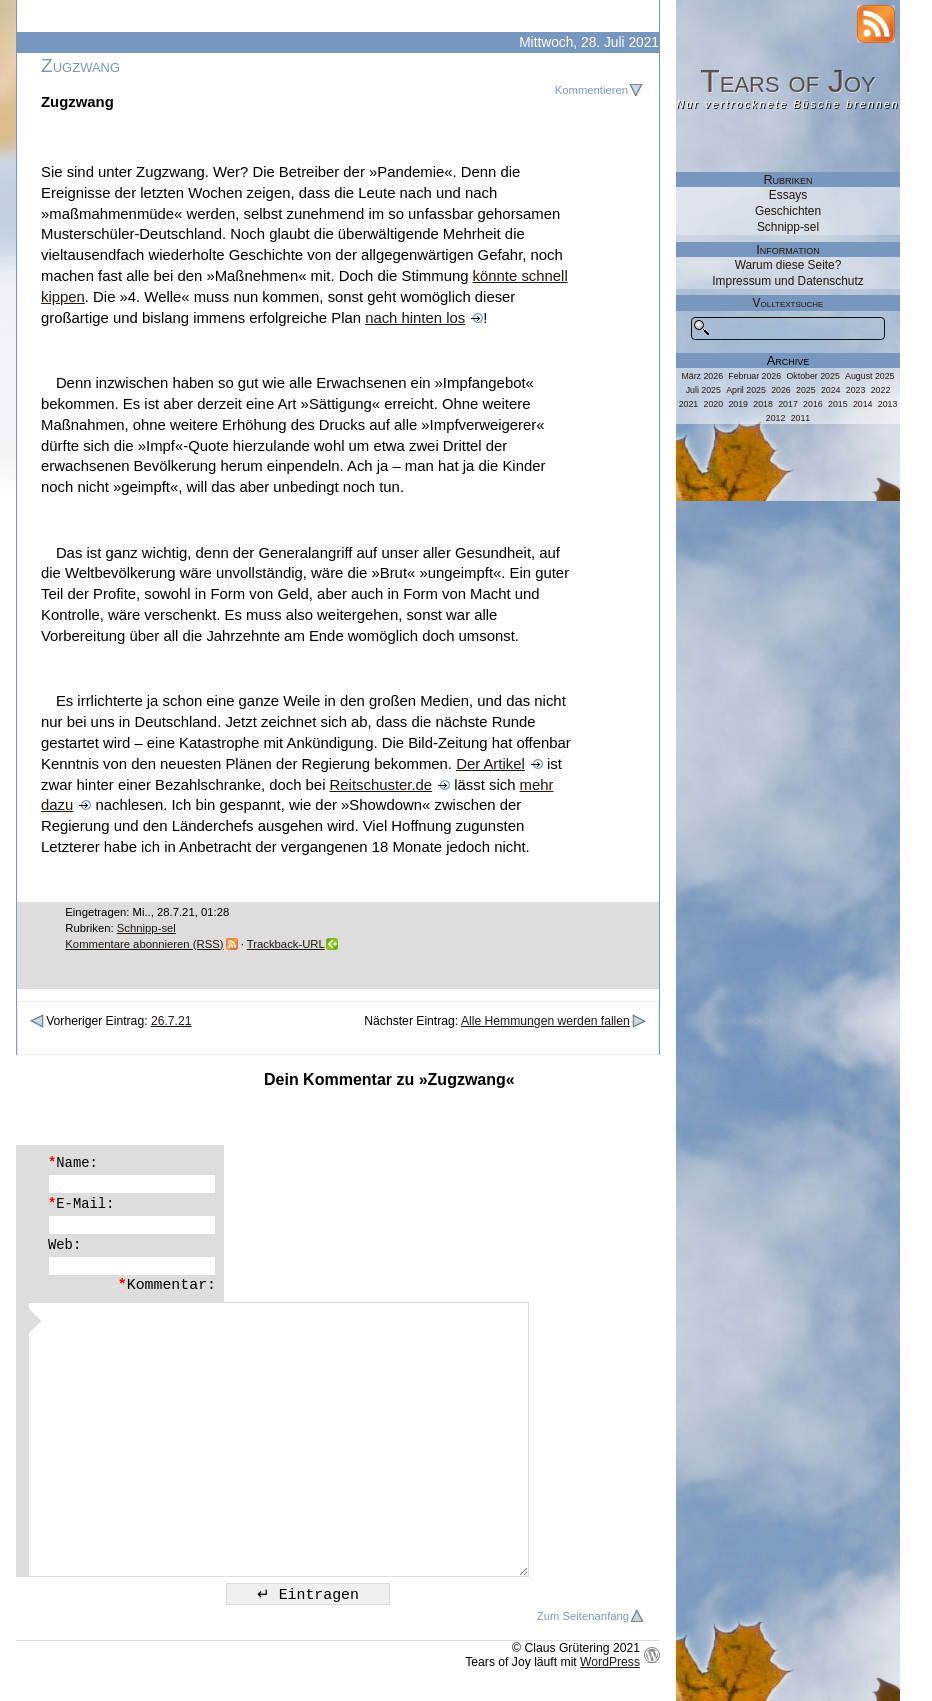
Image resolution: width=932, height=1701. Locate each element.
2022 (881, 390)
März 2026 (702, 376)
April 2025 (746, 390)
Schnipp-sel (146, 928)
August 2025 (869, 376)
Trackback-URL (286, 944)
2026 (781, 390)
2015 (838, 404)
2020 (714, 404)
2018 (763, 404)
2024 (831, 390)
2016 (813, 404)
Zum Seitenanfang (583, 1616)
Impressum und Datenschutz (787, 281)
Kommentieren (591, 90)
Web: (64, 1245)
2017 (788, 404)
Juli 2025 (703, 390)
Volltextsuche (788, 303)
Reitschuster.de (381, 785)
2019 (738, 404)
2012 (776, 418)
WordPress (610, 1662)
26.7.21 (171, 1021)
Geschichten (788, 211)
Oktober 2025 (812, 376)
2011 (801, 418)
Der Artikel (490, 764)
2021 (689, 404)
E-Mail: (81, 1204)
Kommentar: (167, 1285)
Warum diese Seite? (788, 265)
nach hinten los (415, 318)
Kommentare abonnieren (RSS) (144, 944)
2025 (806, 390)
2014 (863, 404)
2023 (856, 390)
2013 (888, 404)
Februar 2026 (754, 376)
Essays (788, 195)
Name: (73, 1163)
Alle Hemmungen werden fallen (545, 1021)
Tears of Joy (788, 81)
